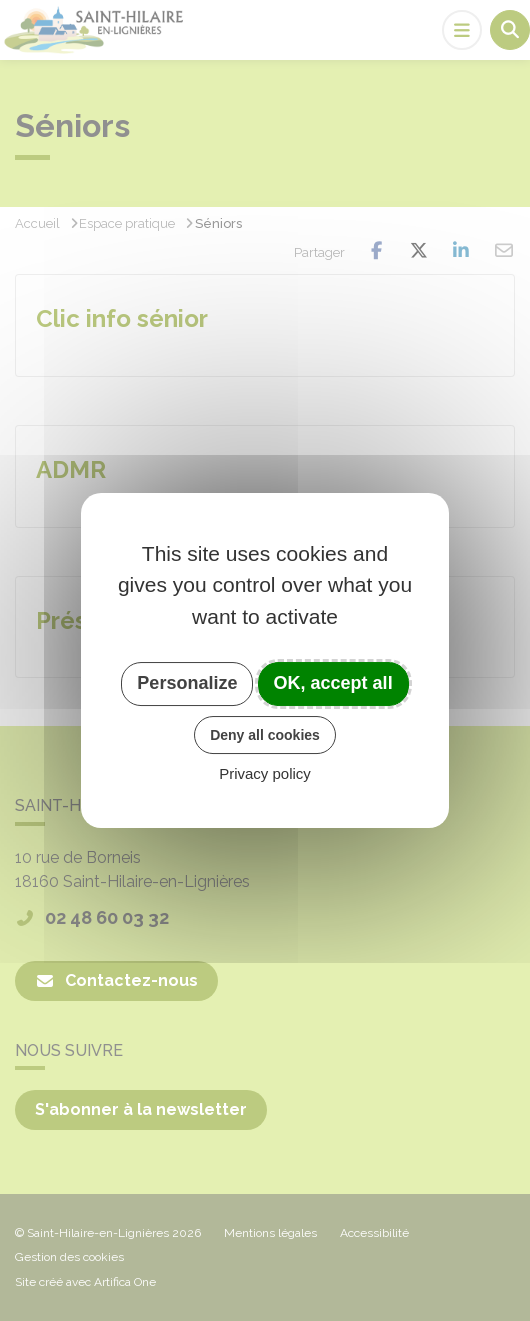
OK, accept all (333, 683)
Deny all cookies (265, 735)
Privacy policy (265, 773)
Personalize (187, 683)
